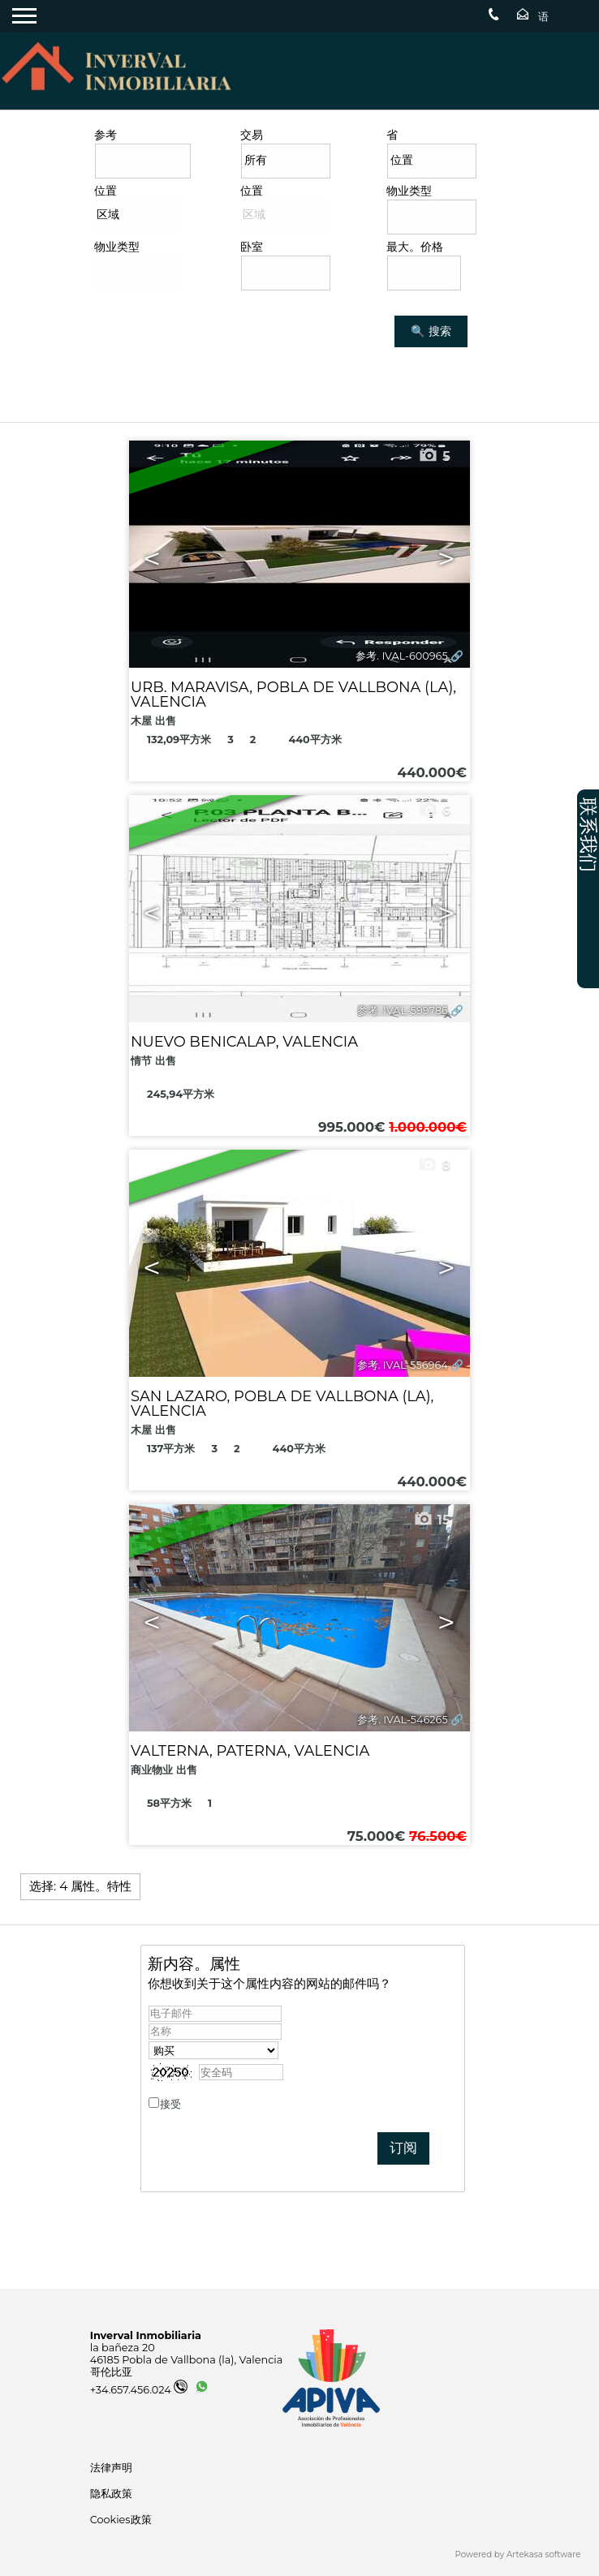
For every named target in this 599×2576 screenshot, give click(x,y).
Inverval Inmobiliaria (145, 2335)
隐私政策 (204, 2104)
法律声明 (111, 2468)
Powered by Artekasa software (518, 2554)
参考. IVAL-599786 (402, 1010)
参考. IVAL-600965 (401, 656)
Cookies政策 (121, 2520)
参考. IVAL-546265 (402, 1720)
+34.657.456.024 (138, 2390)
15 (431, 1520)
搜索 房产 (118, 363)
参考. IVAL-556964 (402, 1365)
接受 (193, 2104)
